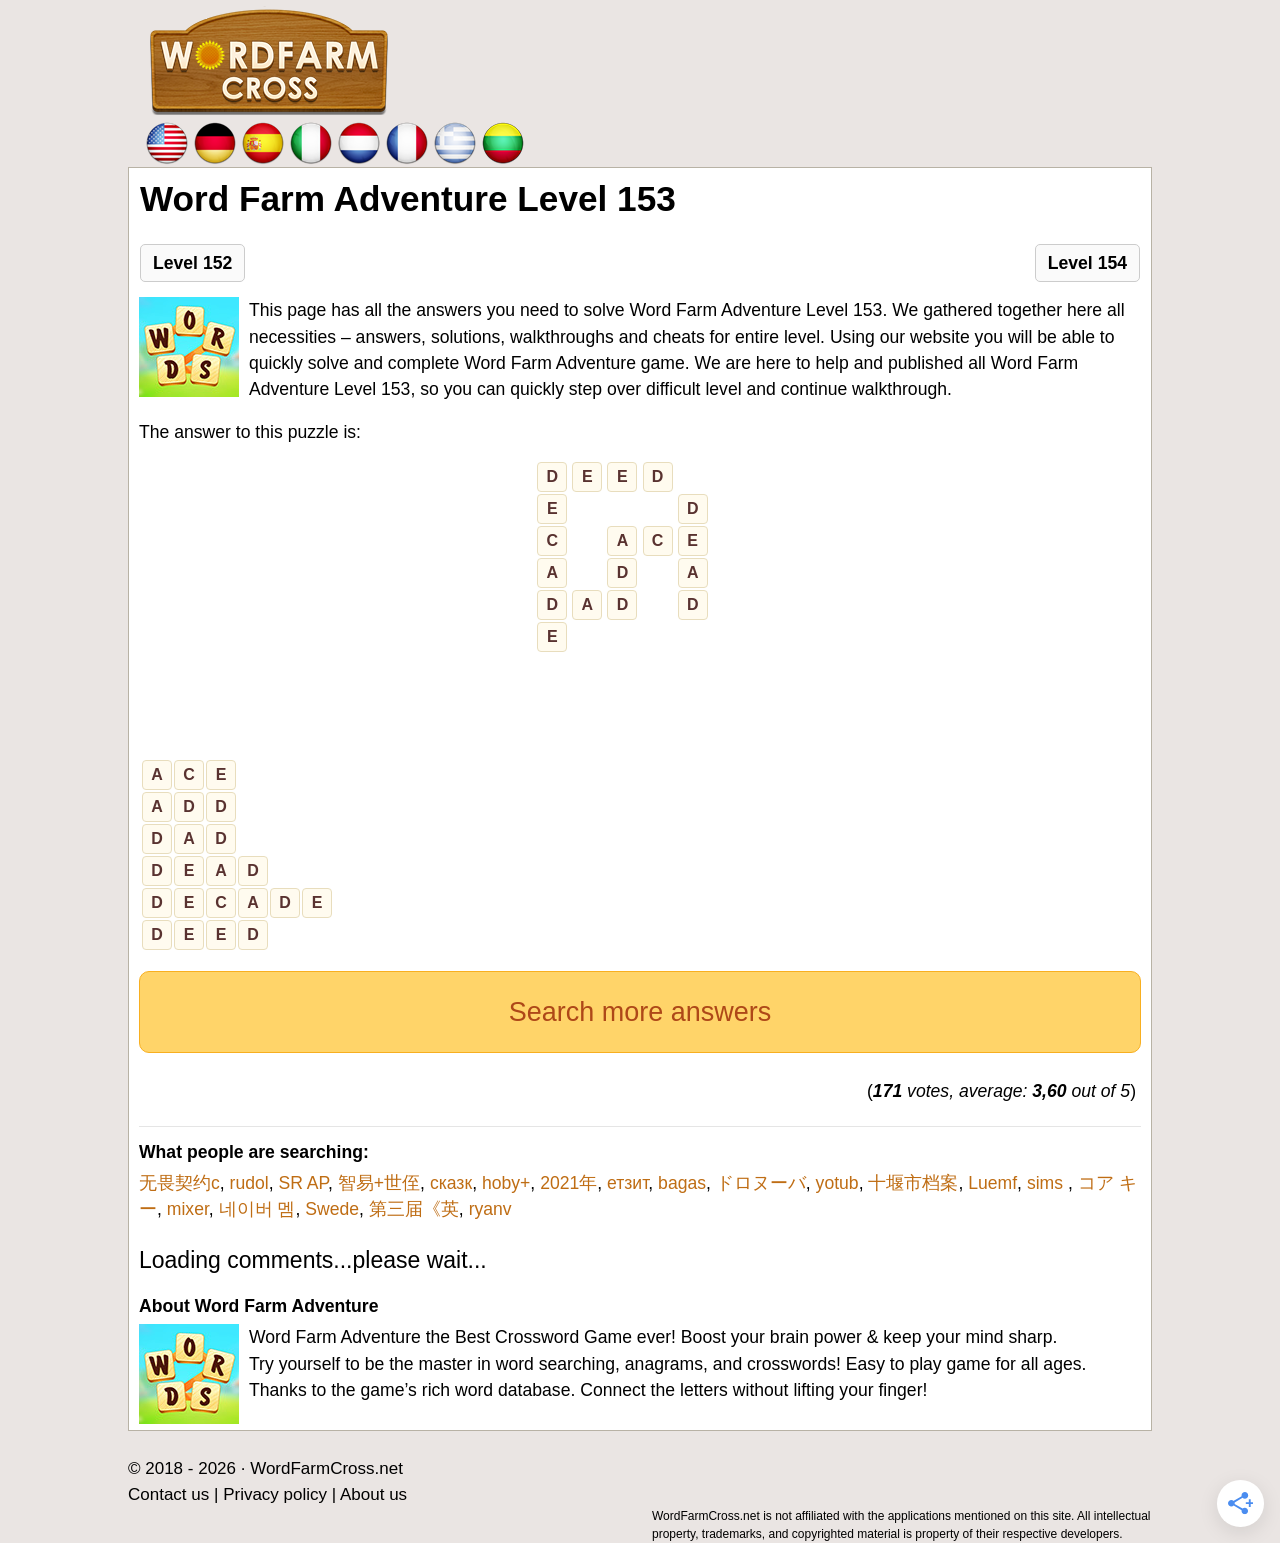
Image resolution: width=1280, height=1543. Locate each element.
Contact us (168, 1494)
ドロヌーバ (761, 1183)
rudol (249, 1183)
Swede (332, 1209)
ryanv (490, 1209)
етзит (627, 1183)
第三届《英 (414, 1209)
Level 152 (192, 263)
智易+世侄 (379, 1183)
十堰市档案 (913, 1183)
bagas (682, 1183)
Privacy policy (275, 1494)
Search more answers (640, 1012)
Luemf (992, 1183)
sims (1047, 1183)
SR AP (303, 1183)
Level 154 (1087, 263)
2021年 (568, 1183)
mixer (188, 1209)
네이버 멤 (257, 1209)
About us (373, 1494)
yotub (837, 1183)
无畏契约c (179, 1183)
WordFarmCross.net (326, 1468)
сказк (451, 1183)
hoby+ (506, 1183)
